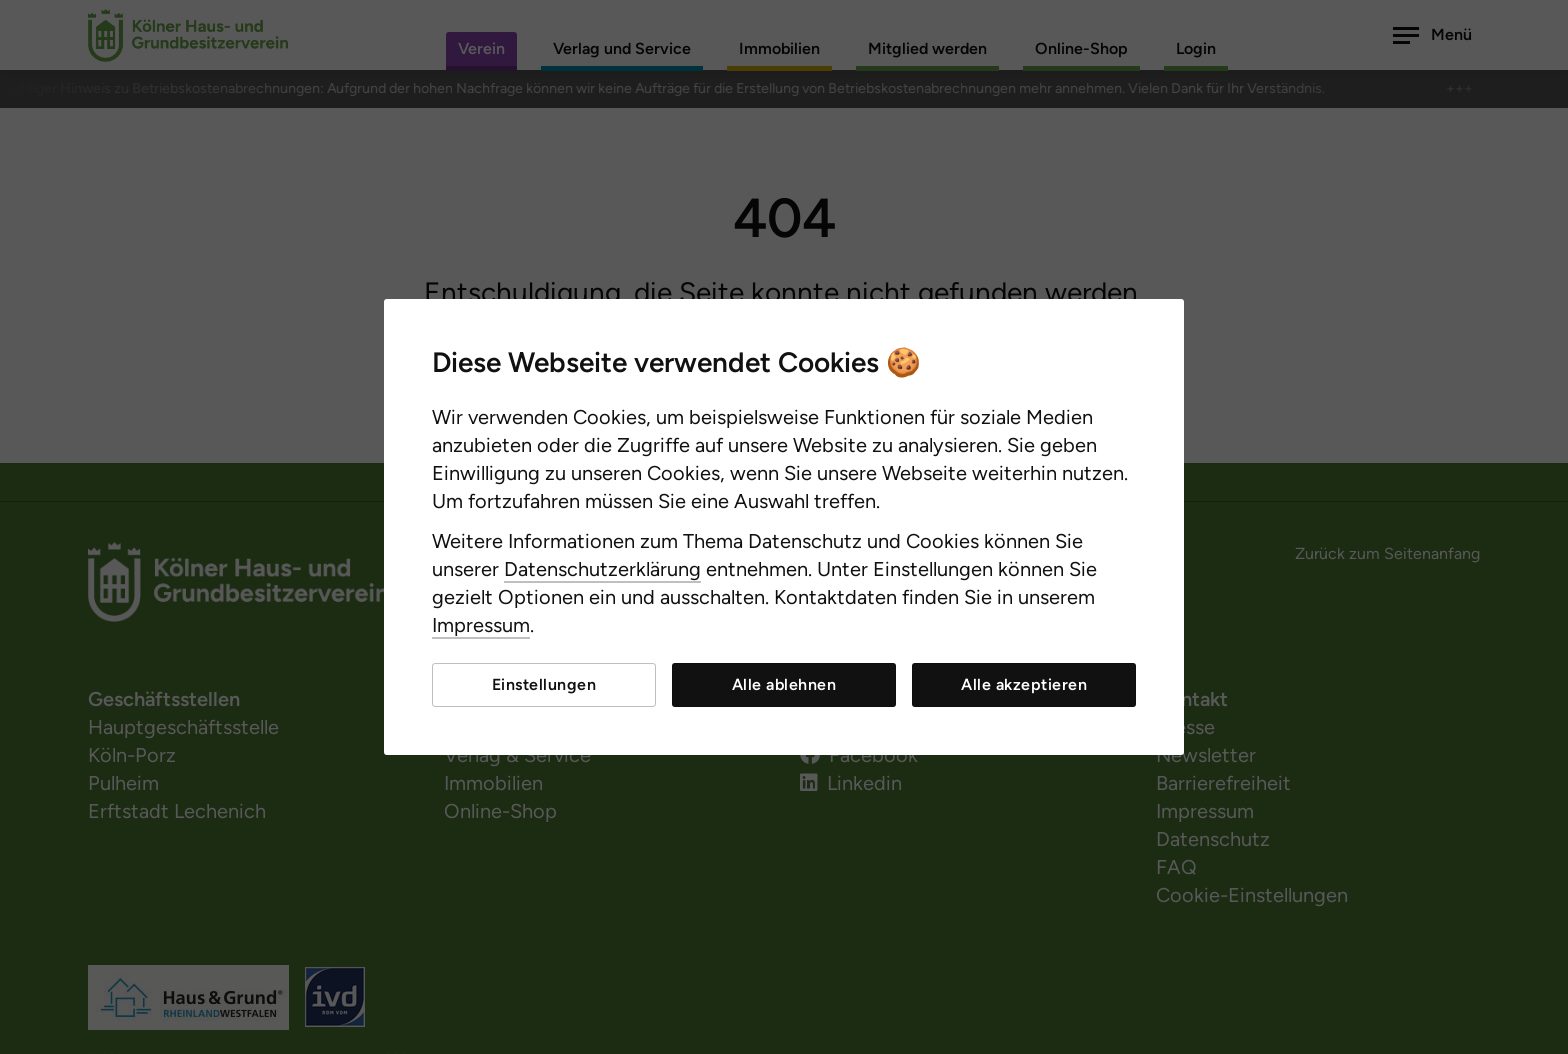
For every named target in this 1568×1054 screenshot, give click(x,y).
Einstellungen (544, 684)
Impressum (481, 625)
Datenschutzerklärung (602, 569)
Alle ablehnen (784, 684)
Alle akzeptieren (1024, 684)
